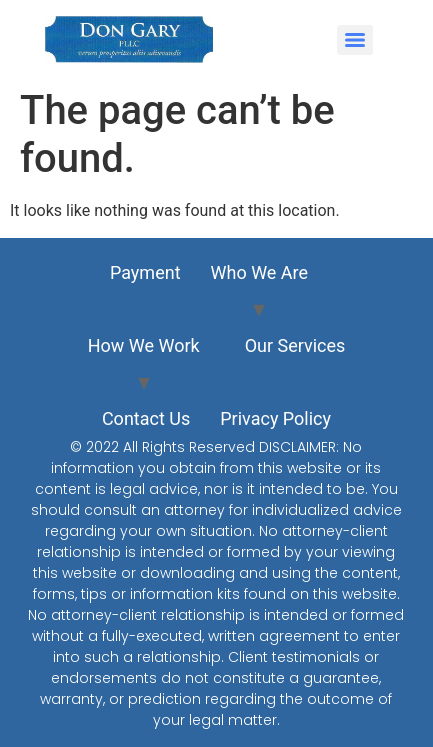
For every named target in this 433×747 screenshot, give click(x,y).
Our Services (295, 345)
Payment (145, 272)
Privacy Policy (275, 418)
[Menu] (355, 40)
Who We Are (260, 272)
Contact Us (146, 418)
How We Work (144, 345)
